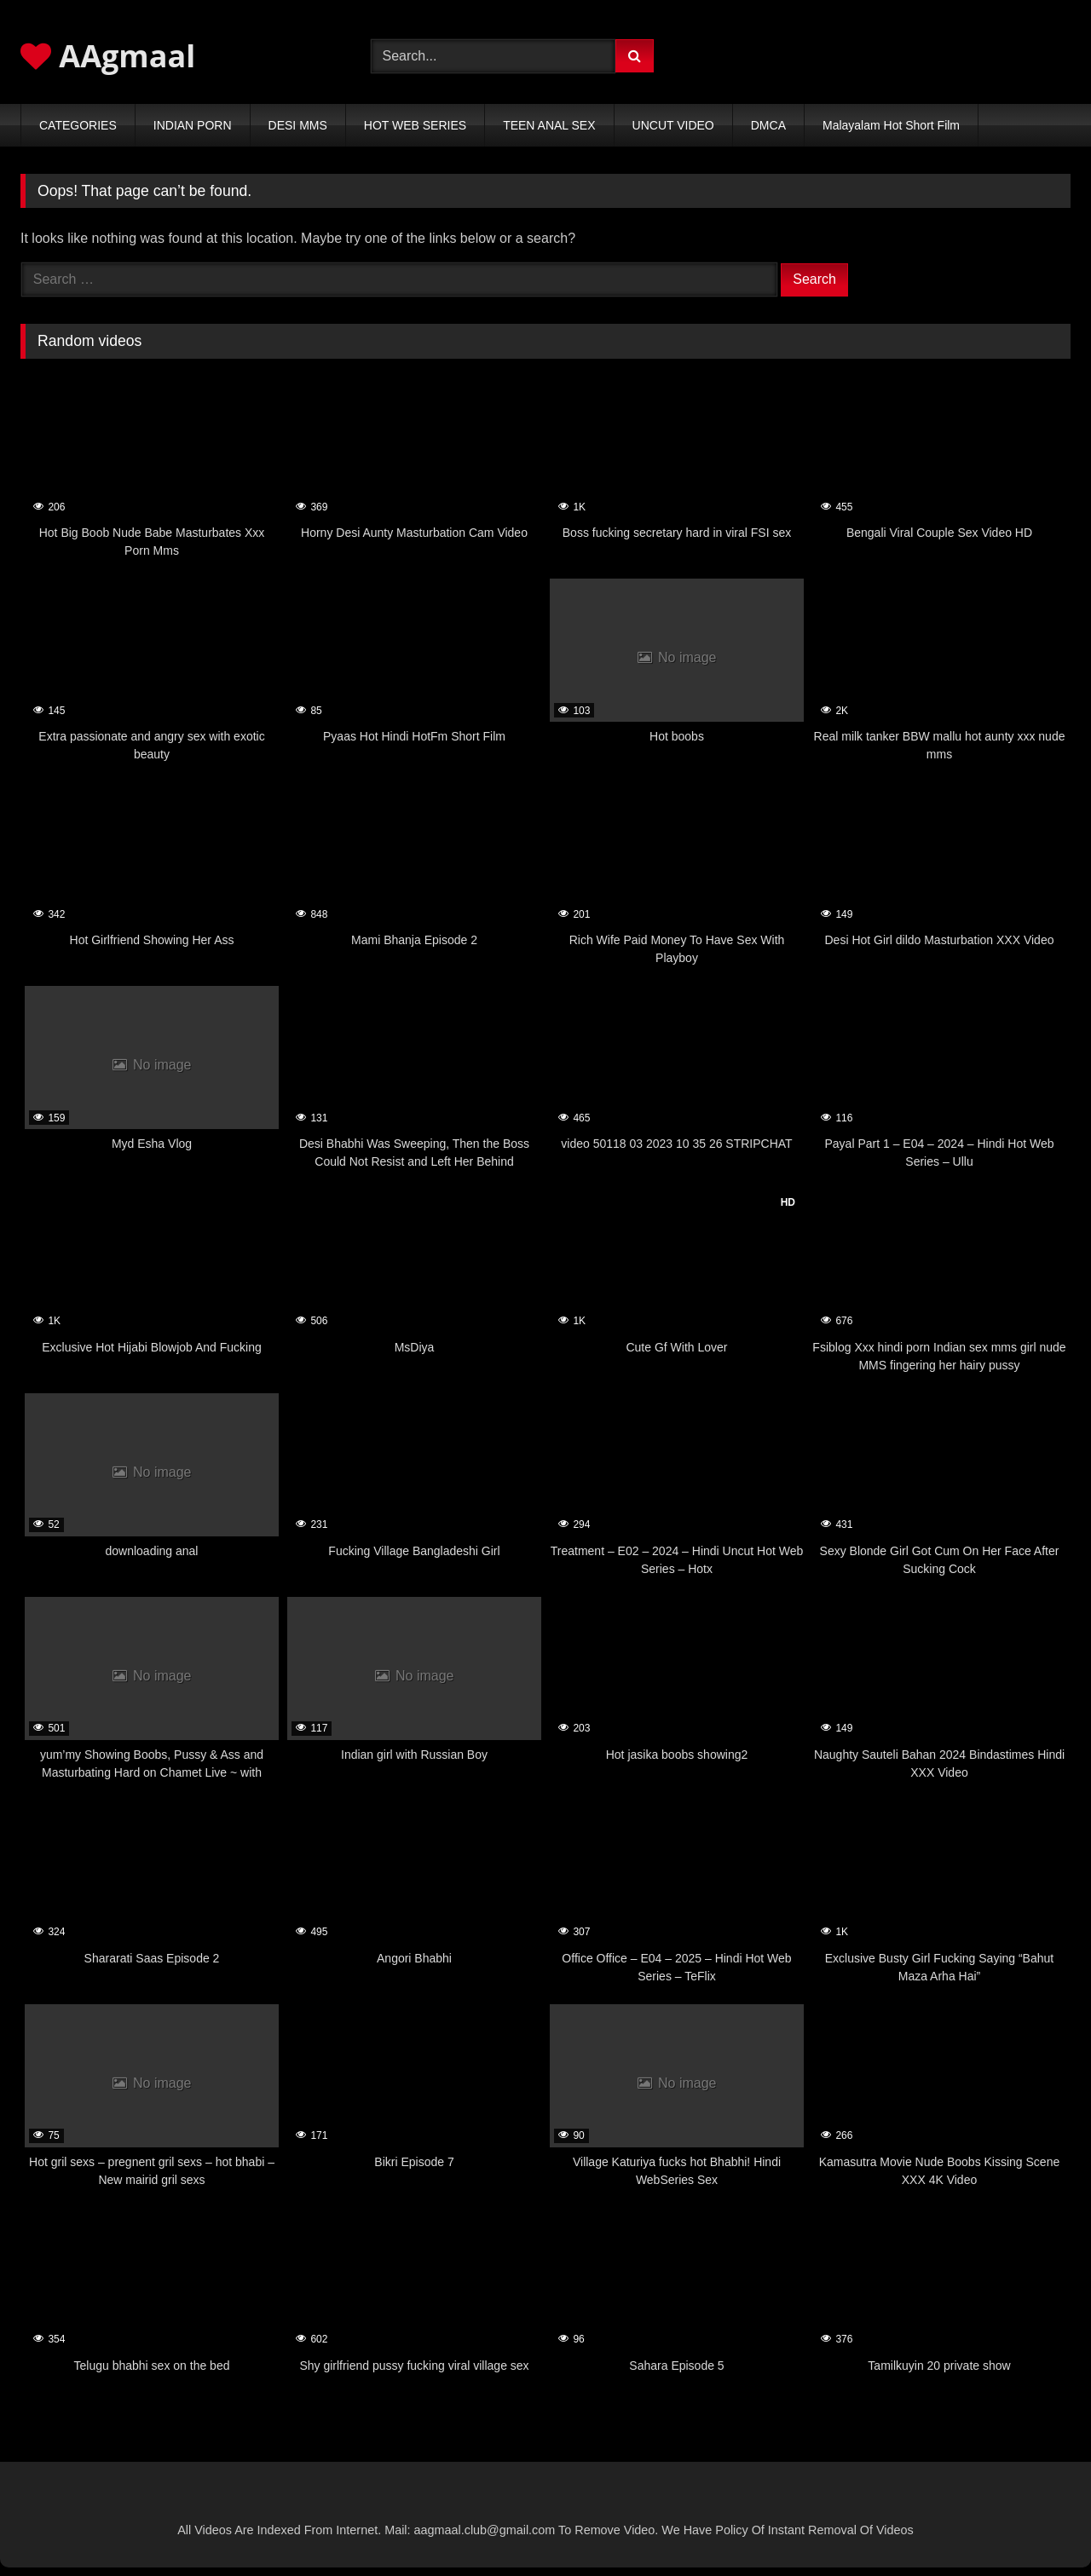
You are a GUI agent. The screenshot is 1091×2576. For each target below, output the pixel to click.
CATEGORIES (78, 125)
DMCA (768, 125)
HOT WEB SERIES (415, 125)
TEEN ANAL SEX (549, 125)
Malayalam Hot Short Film (891, 125)
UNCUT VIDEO (673, 125)
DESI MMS (297, 125)
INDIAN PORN (192, 125)
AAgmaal (107, 56)
